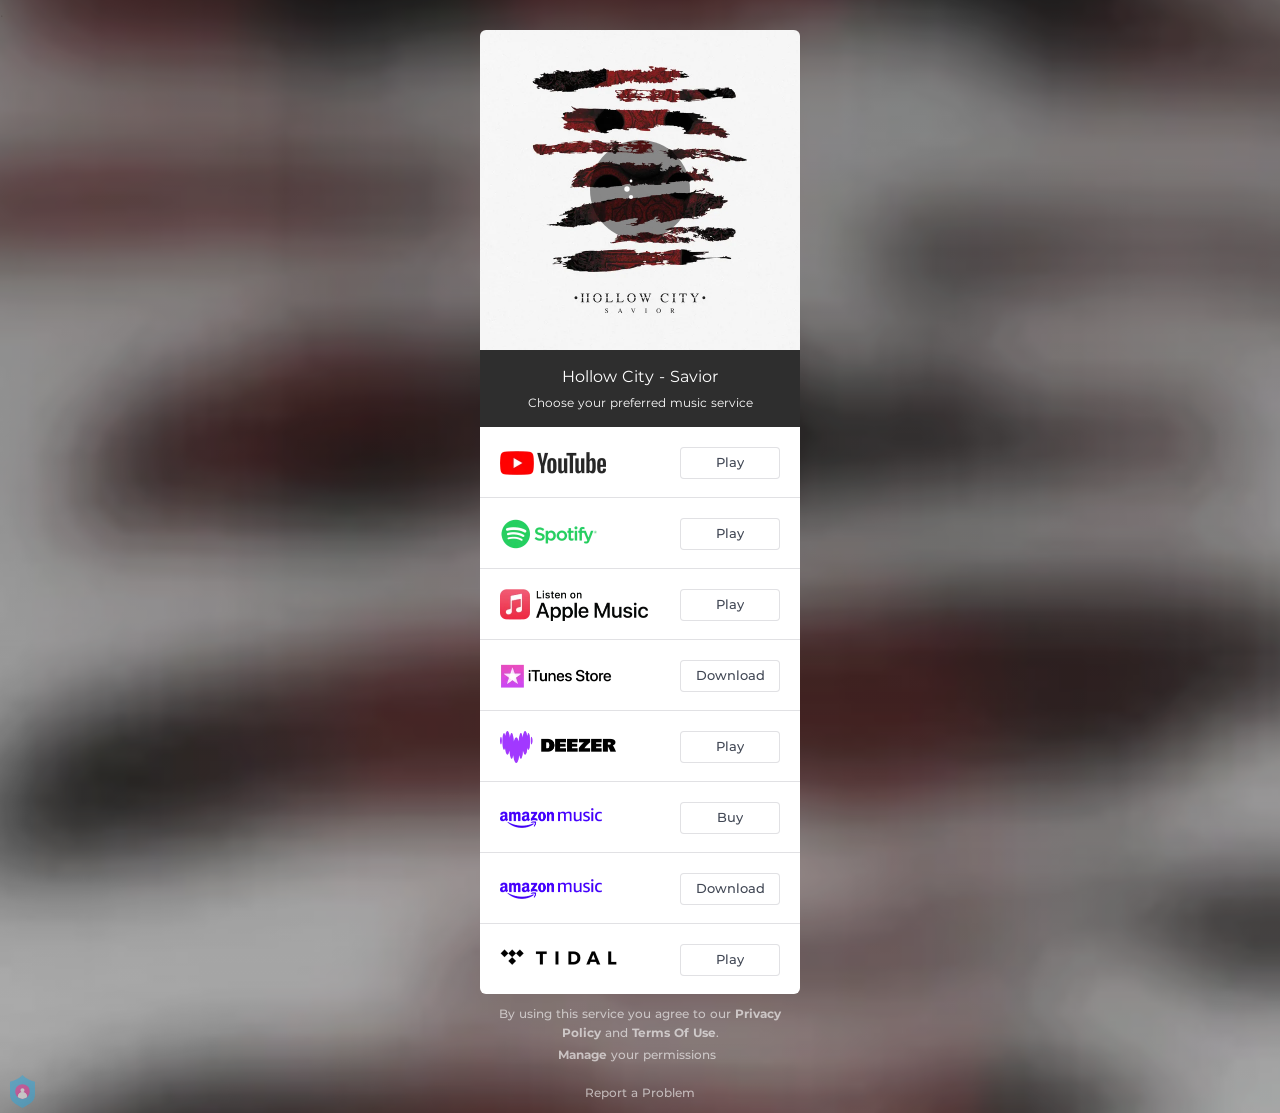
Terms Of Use (674, 1032)
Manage (582, 1054)
